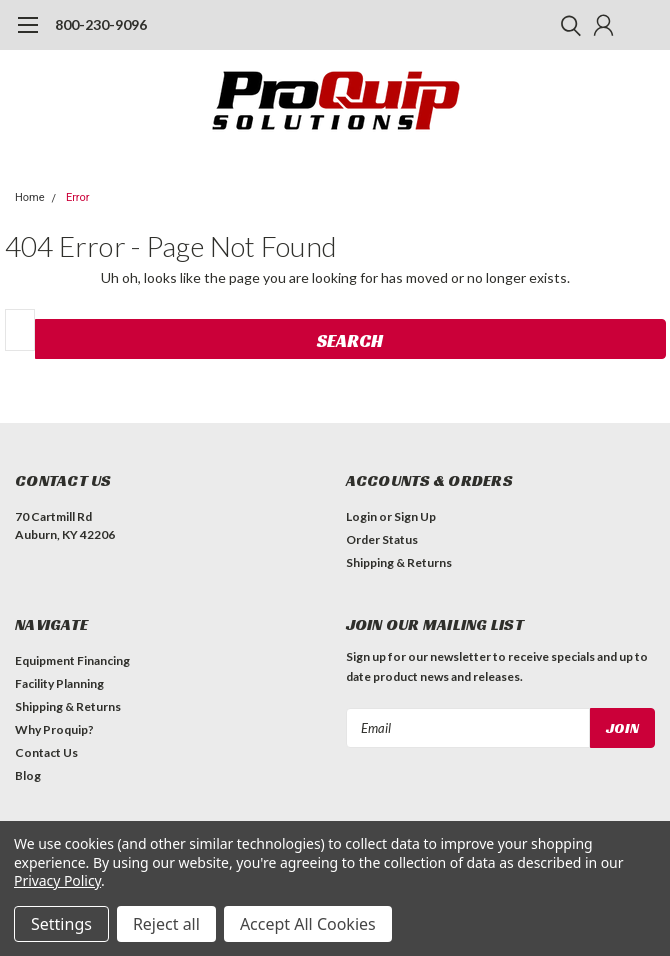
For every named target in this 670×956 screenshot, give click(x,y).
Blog (28, 775)
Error (78, 197)
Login (361, 516)
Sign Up (415, 516)
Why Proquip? (54, 729)
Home (30, 197)
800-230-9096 (101, 24)
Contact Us (46, 752)
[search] (566, 25)
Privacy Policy (57, 880)
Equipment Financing (72, 660)
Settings (61, 924)
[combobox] (20, 330)
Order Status (382, 539)
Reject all (166, 924)
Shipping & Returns (399, 562)
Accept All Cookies (308, 924)
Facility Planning (59, 683)
